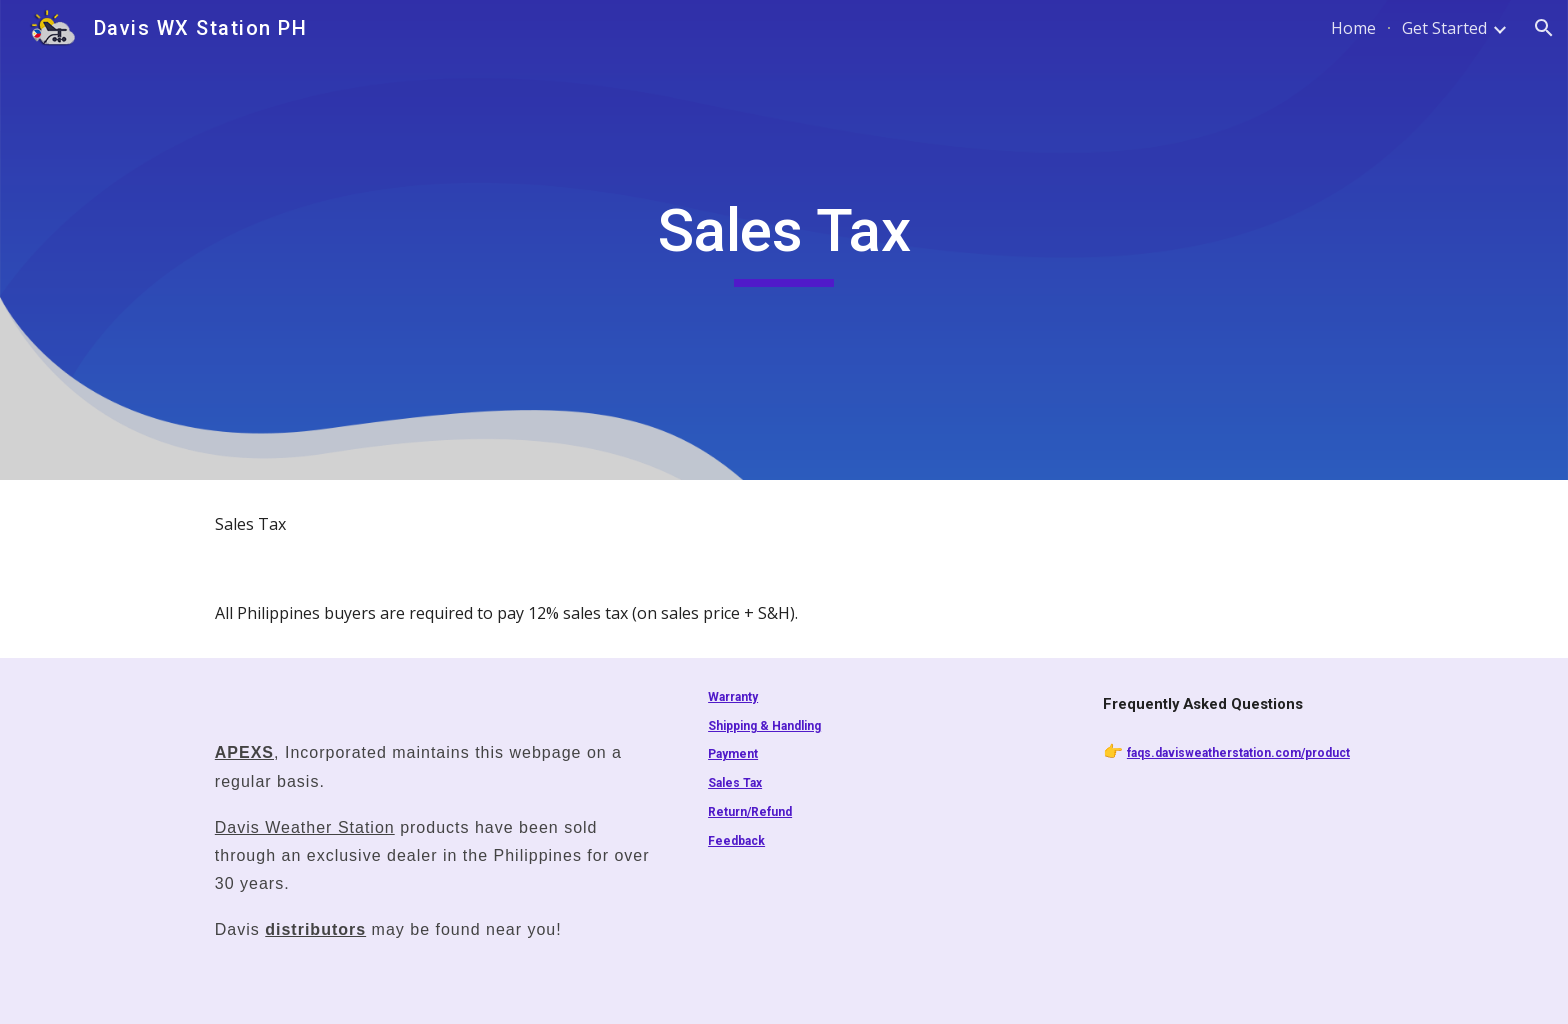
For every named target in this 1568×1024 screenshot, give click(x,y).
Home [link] (1353, 28)
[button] (1544, 28)
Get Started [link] (1444, 28)
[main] (784, 240)
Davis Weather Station (305, 827)
